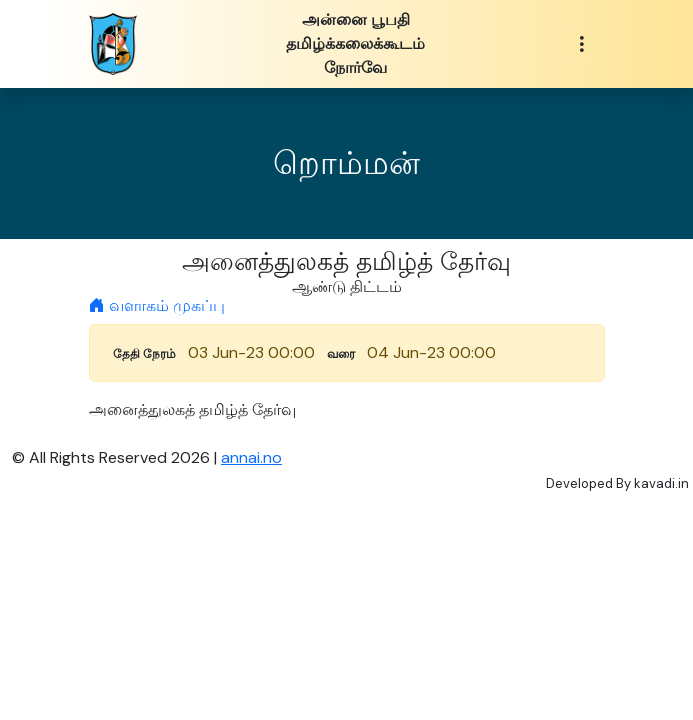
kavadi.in (661, 483)
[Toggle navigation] (582, 44)
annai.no (251, 457)
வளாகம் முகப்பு (157, 305)
